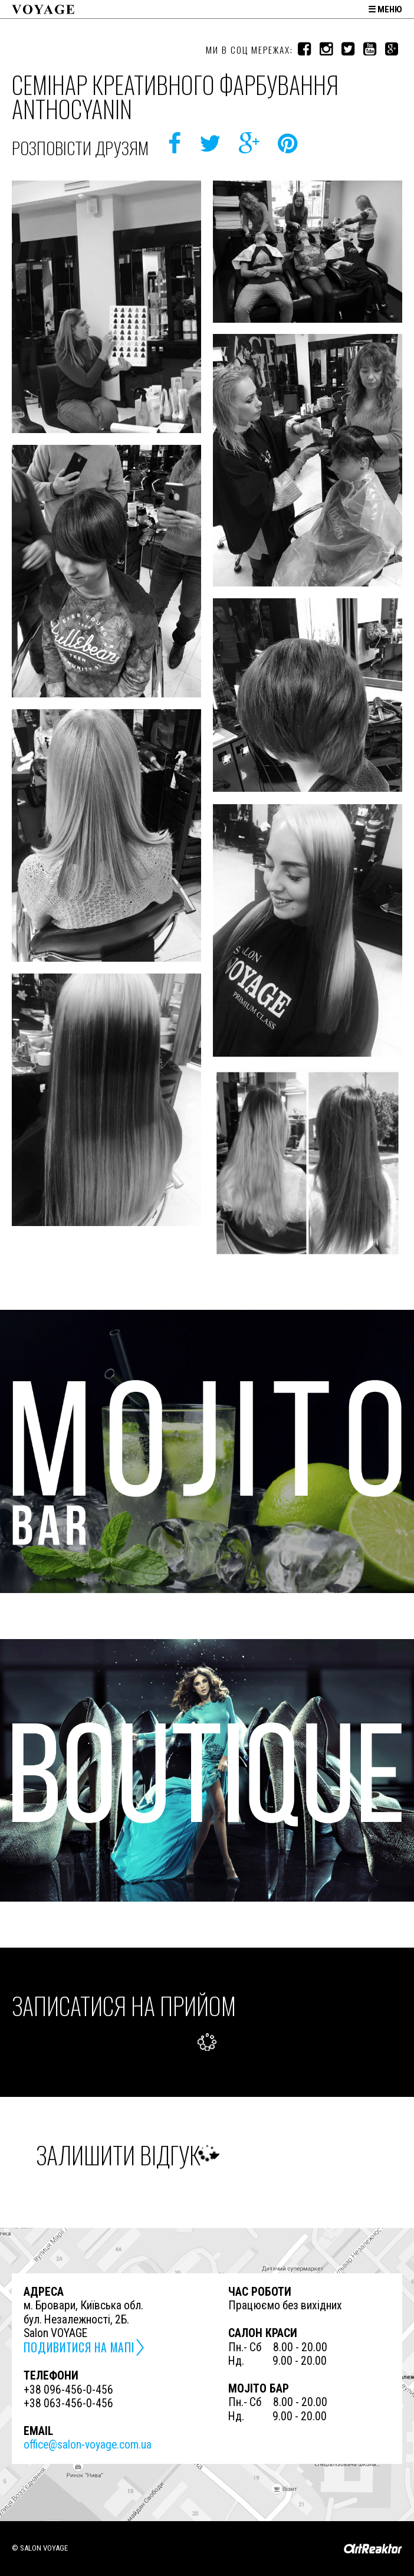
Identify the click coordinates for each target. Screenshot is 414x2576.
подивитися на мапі (79, 2347)
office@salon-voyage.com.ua (88, 2445)
